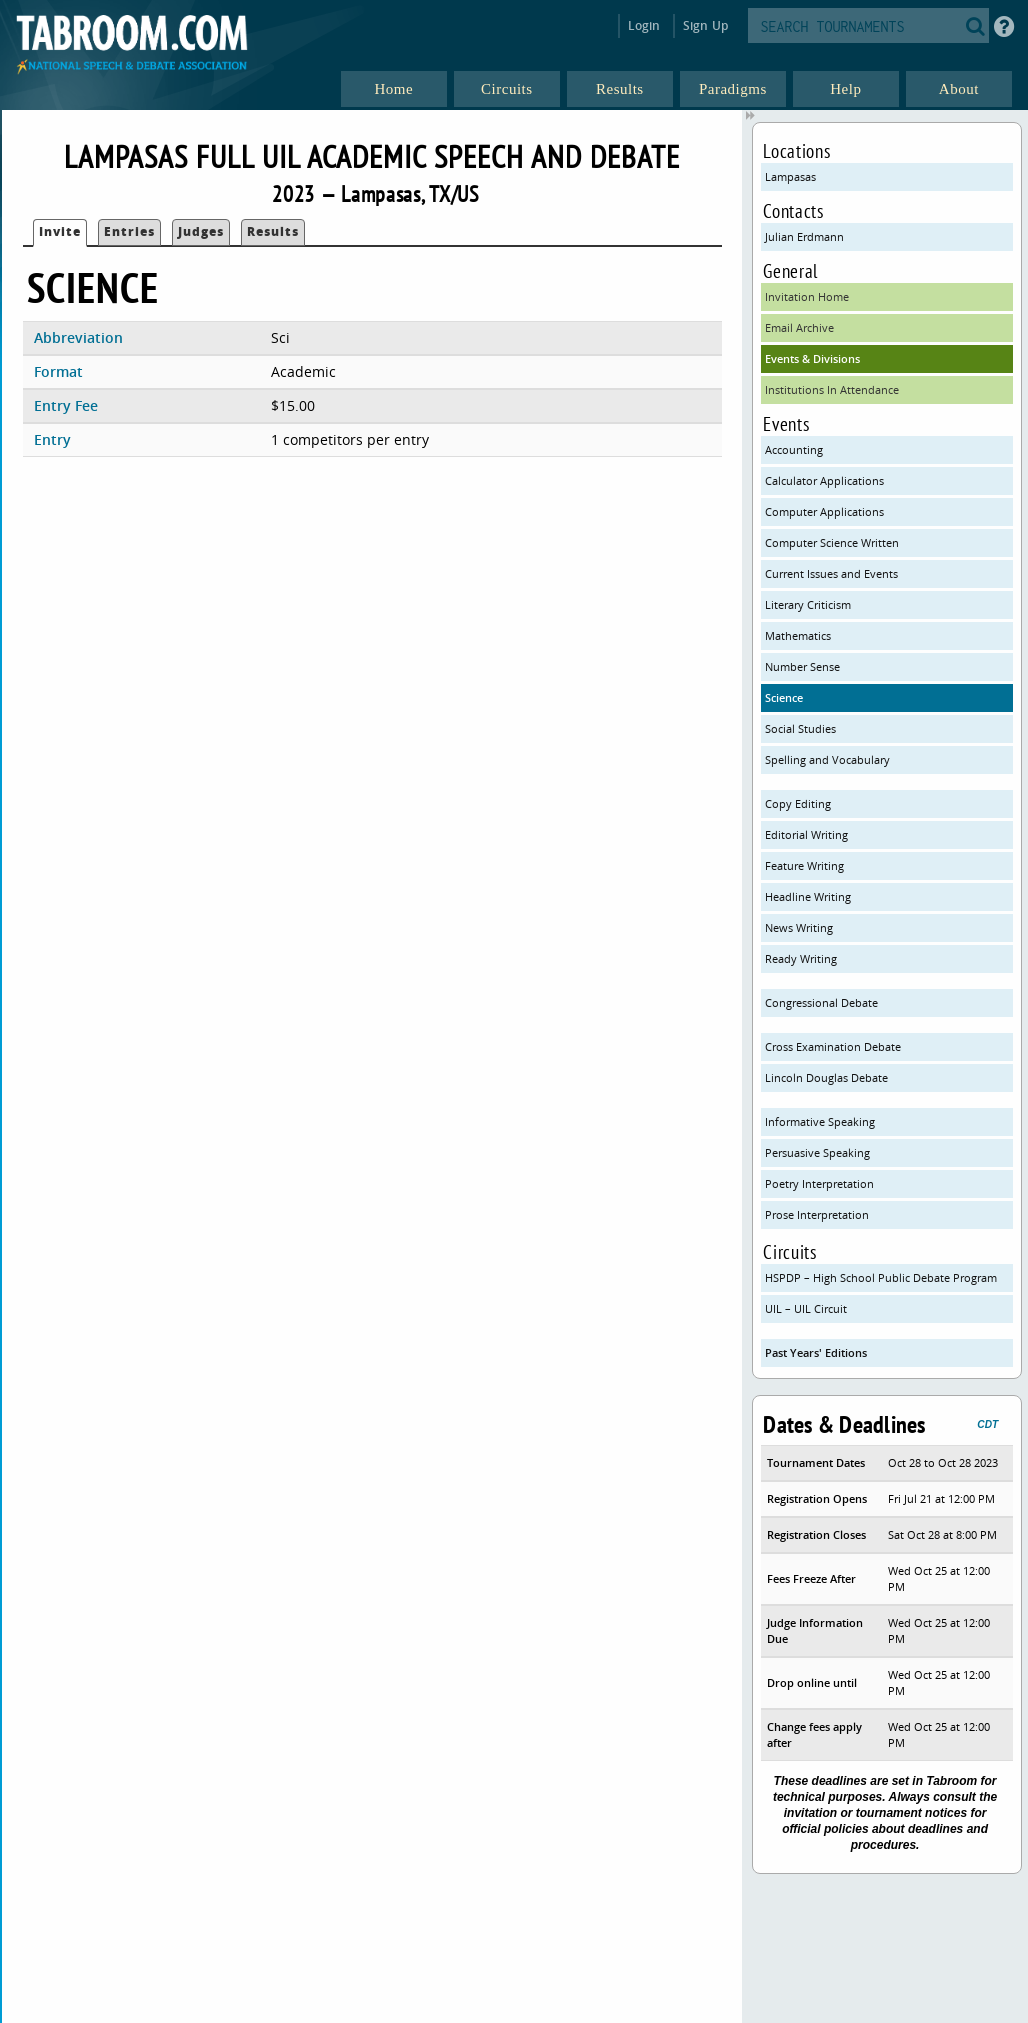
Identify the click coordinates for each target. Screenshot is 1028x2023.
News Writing (799, 927)
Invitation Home (807, 296)
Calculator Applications (824, 480)
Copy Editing (798, 803)
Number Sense (802, 666)
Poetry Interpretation (819, 1183)
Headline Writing (808, 896)
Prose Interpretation (817, 1214)
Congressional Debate (821, 1002)
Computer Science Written (832, 542)
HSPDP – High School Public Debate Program (881, 1277)
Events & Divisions (812, 358)
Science (784, 697)
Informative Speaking (820, 1121)
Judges (201, 231)
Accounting (794, 449)
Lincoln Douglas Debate (826, 1077)
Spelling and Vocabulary (827, 759)
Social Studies (800, 728)
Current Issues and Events (831, 573)
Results (273, 231)
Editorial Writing (806, 834)
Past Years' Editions (816, 1352)
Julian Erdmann (804, 236)
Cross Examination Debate (833, 1046)
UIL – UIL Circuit (806, 1308)
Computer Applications (824, 511)
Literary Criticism (808, 604)
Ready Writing (801, 958)
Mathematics (798, 635)
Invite (60, 231)
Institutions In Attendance (832, 389)
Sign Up (705, 25)
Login (644, 25)
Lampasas (790, 176)
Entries (129, 231)
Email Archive (799, 327)
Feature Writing (804, 865)
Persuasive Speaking (817, 1152)
